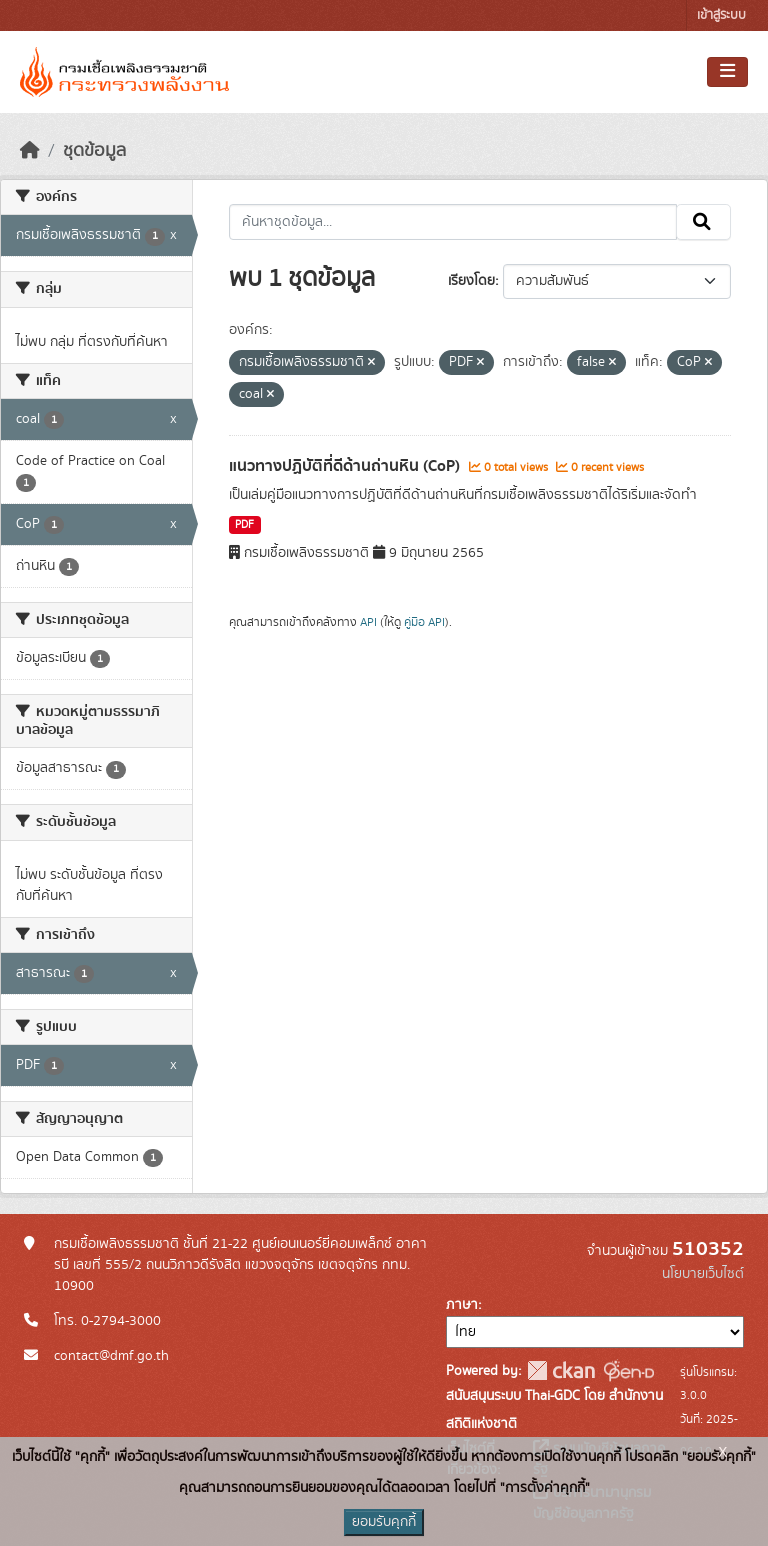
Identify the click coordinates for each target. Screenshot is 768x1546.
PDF (244, 525)
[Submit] (703, 222)
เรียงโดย (471, 281)
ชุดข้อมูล (94, 151)
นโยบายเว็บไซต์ (703, 1274)
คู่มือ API (424, 622)
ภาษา (462, 1305)
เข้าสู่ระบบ (721, 15)
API (368, 622)
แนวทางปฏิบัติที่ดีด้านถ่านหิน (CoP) (346, 466)
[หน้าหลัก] (30, 151)
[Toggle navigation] (727, 72)
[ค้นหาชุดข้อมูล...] (453, 222)
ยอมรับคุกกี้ (384, 1522)
